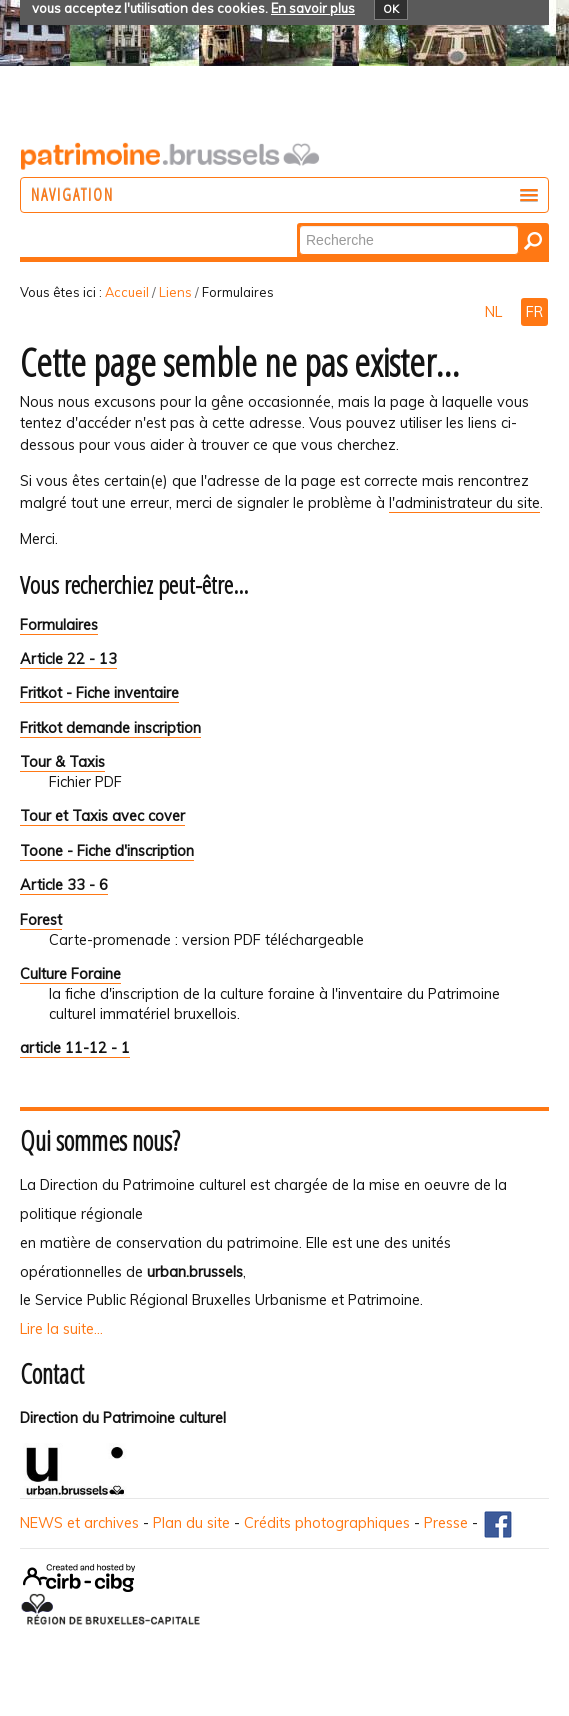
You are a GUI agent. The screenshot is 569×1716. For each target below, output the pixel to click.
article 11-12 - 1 (75, 1048)
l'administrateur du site (464, 503)
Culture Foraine (70, 974)
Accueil (127, 292)
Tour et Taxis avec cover (102, 816)
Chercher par (298, 224)
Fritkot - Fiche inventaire (99, 693)
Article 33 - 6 (64, 885)
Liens (175, 292)
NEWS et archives (79, 1523)
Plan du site (191, 1523)
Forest (41, 920)
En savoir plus (313, 8)
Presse (446, 1523)
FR (534, 312)
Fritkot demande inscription (110, 728)
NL (495, 312)
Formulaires (59, 625)
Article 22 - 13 (68, 659)
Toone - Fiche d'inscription (107, 851)
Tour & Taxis (62, 762)
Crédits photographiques (327, 1523)
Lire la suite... (61, 1329)
